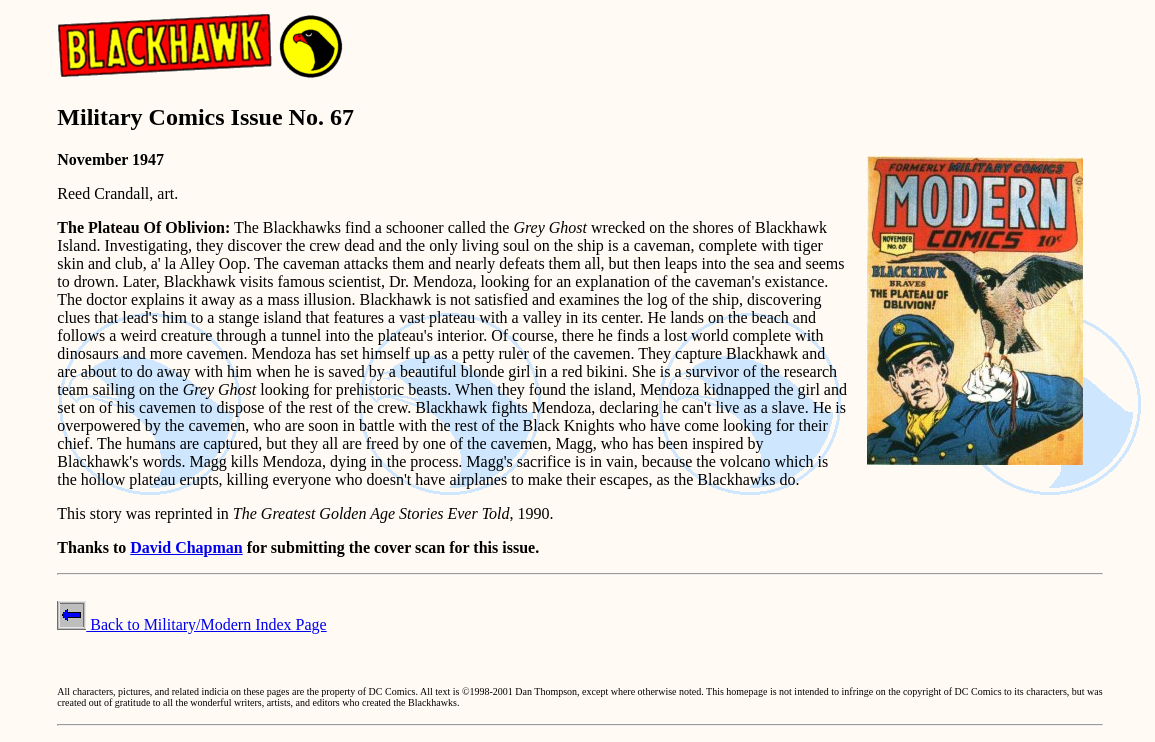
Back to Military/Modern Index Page (191, 624)
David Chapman (186, 547)
